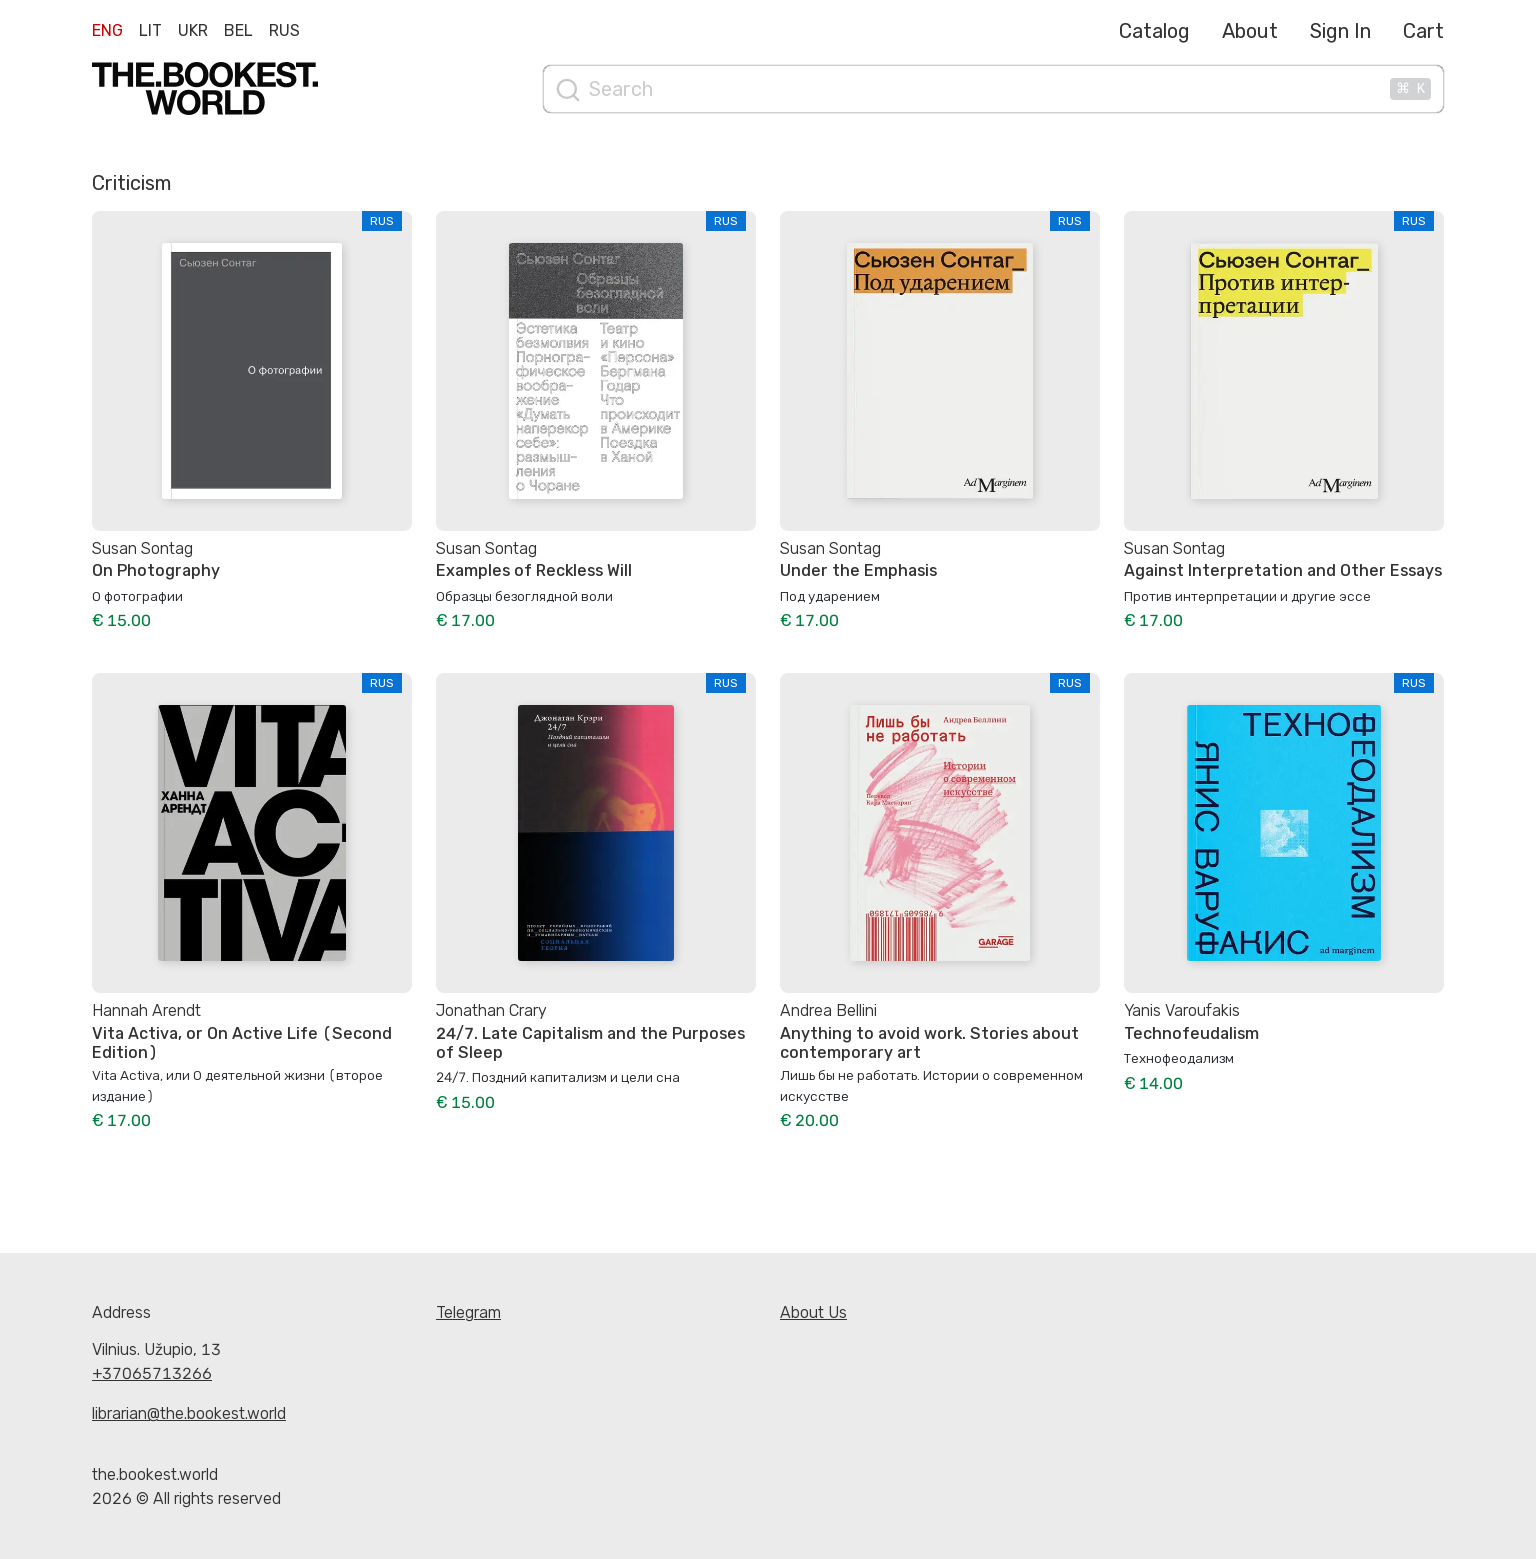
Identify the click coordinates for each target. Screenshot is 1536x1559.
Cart (1423, 31)
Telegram (468, 1312)
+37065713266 (152, 1373)
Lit (150, 30)
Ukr (193, 30)
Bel (238, 30)
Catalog (1154, 31)
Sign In (1340, 31)
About (1250, 31)
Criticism (131, 183)
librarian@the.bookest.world (189, 1413)
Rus (284, 30)
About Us (813, 1312)
